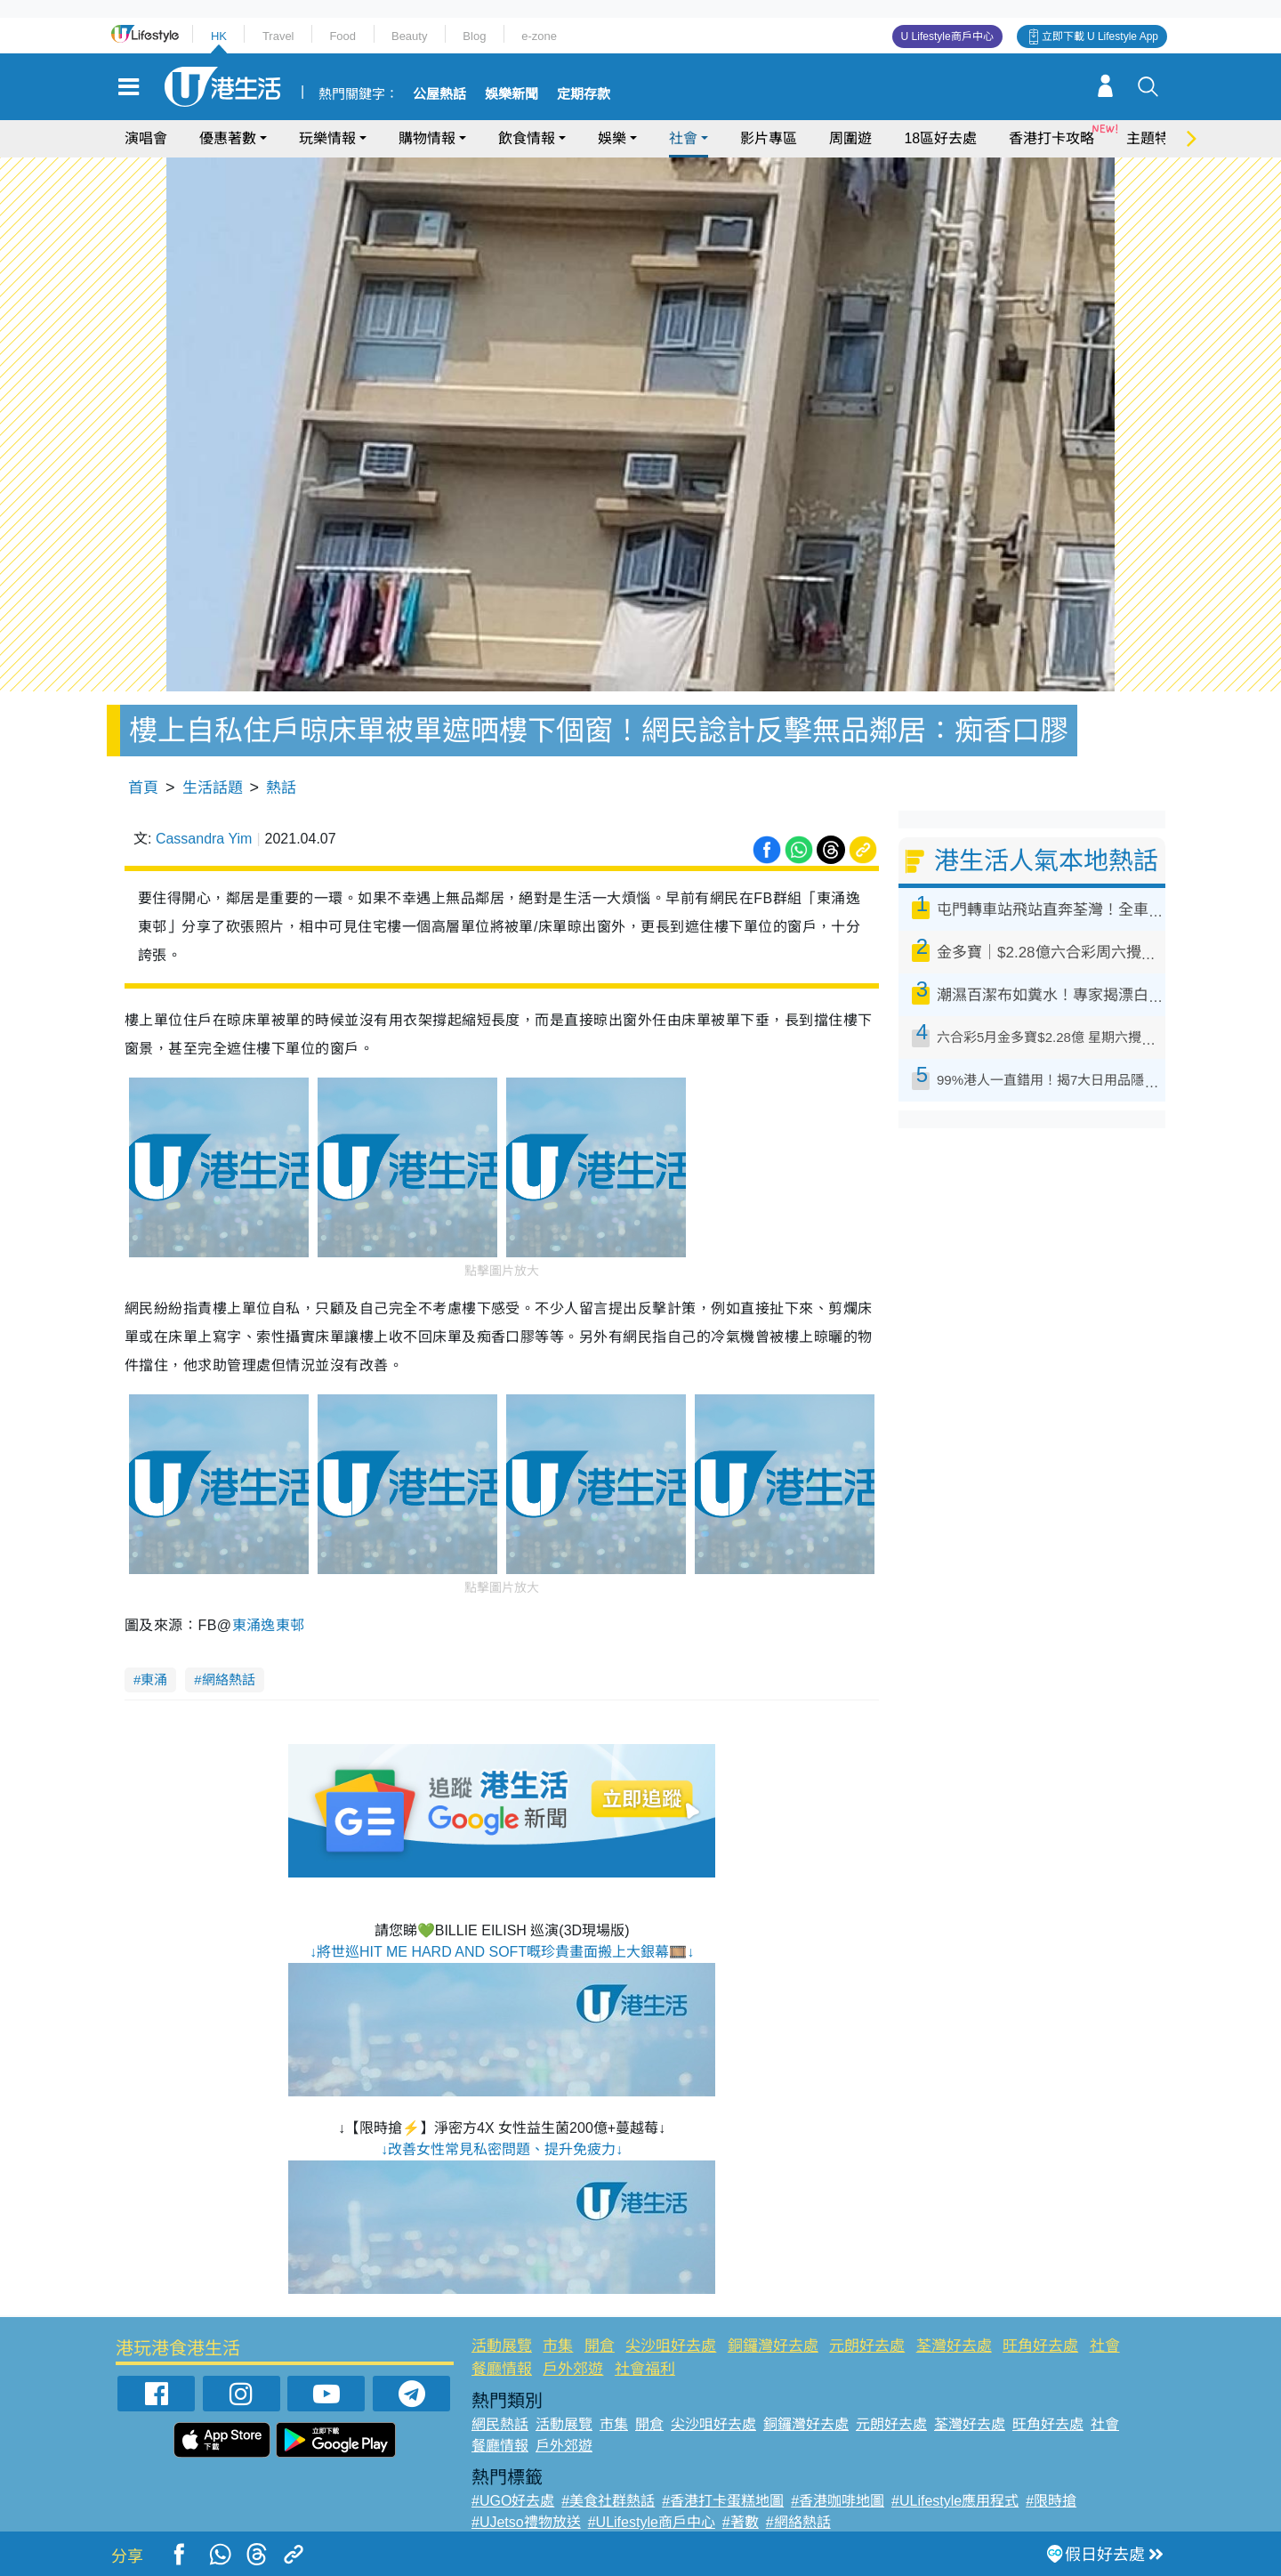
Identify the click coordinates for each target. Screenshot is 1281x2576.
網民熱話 (499, 2424)
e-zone (539, 36)
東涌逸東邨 (268, 1625)
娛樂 (612, 138)
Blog (474, 36)
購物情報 (427, 138)
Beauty (409, 36)
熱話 (281, 787)
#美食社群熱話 (608, 2500)
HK (219, 36)
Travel (278, 36)
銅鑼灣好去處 (773, 2346)
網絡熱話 (228, 1679)
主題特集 (1154, 138)
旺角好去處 (1040, 2346)
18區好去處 (940, 138)
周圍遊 (850, 138)
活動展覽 (501, 2346)
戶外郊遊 (573, 2369)
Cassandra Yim (204, 838)
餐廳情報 (501, 2369)
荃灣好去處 (954, 2346)
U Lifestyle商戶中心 (947, 36)
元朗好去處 (867, 2346)
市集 (558, 2346)
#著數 (740, 2522)
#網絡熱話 (798, 2522)
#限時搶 (1051, 2500)
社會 (683, 138)
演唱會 (146, 138)
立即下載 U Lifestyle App (1100, 36)
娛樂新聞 (511, 94)
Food (342, 36)
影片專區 (768, 138)
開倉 (599, 2346)
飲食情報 (526, 138)
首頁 (143, 787)
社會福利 (645, 2369)
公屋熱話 (439, 94)
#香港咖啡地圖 (837, 2500)
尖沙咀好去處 (670, 2346)
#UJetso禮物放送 (526, 2522)
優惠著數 (227, 138)
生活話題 (212, 787)
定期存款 (583, 94)
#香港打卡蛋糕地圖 (723, 2500)
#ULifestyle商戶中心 (651, 2522)
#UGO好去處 (512, 2500)
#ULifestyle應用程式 (955, 2500)
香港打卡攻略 (1051, 138)
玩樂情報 (327, 138)
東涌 (154, 1679)
